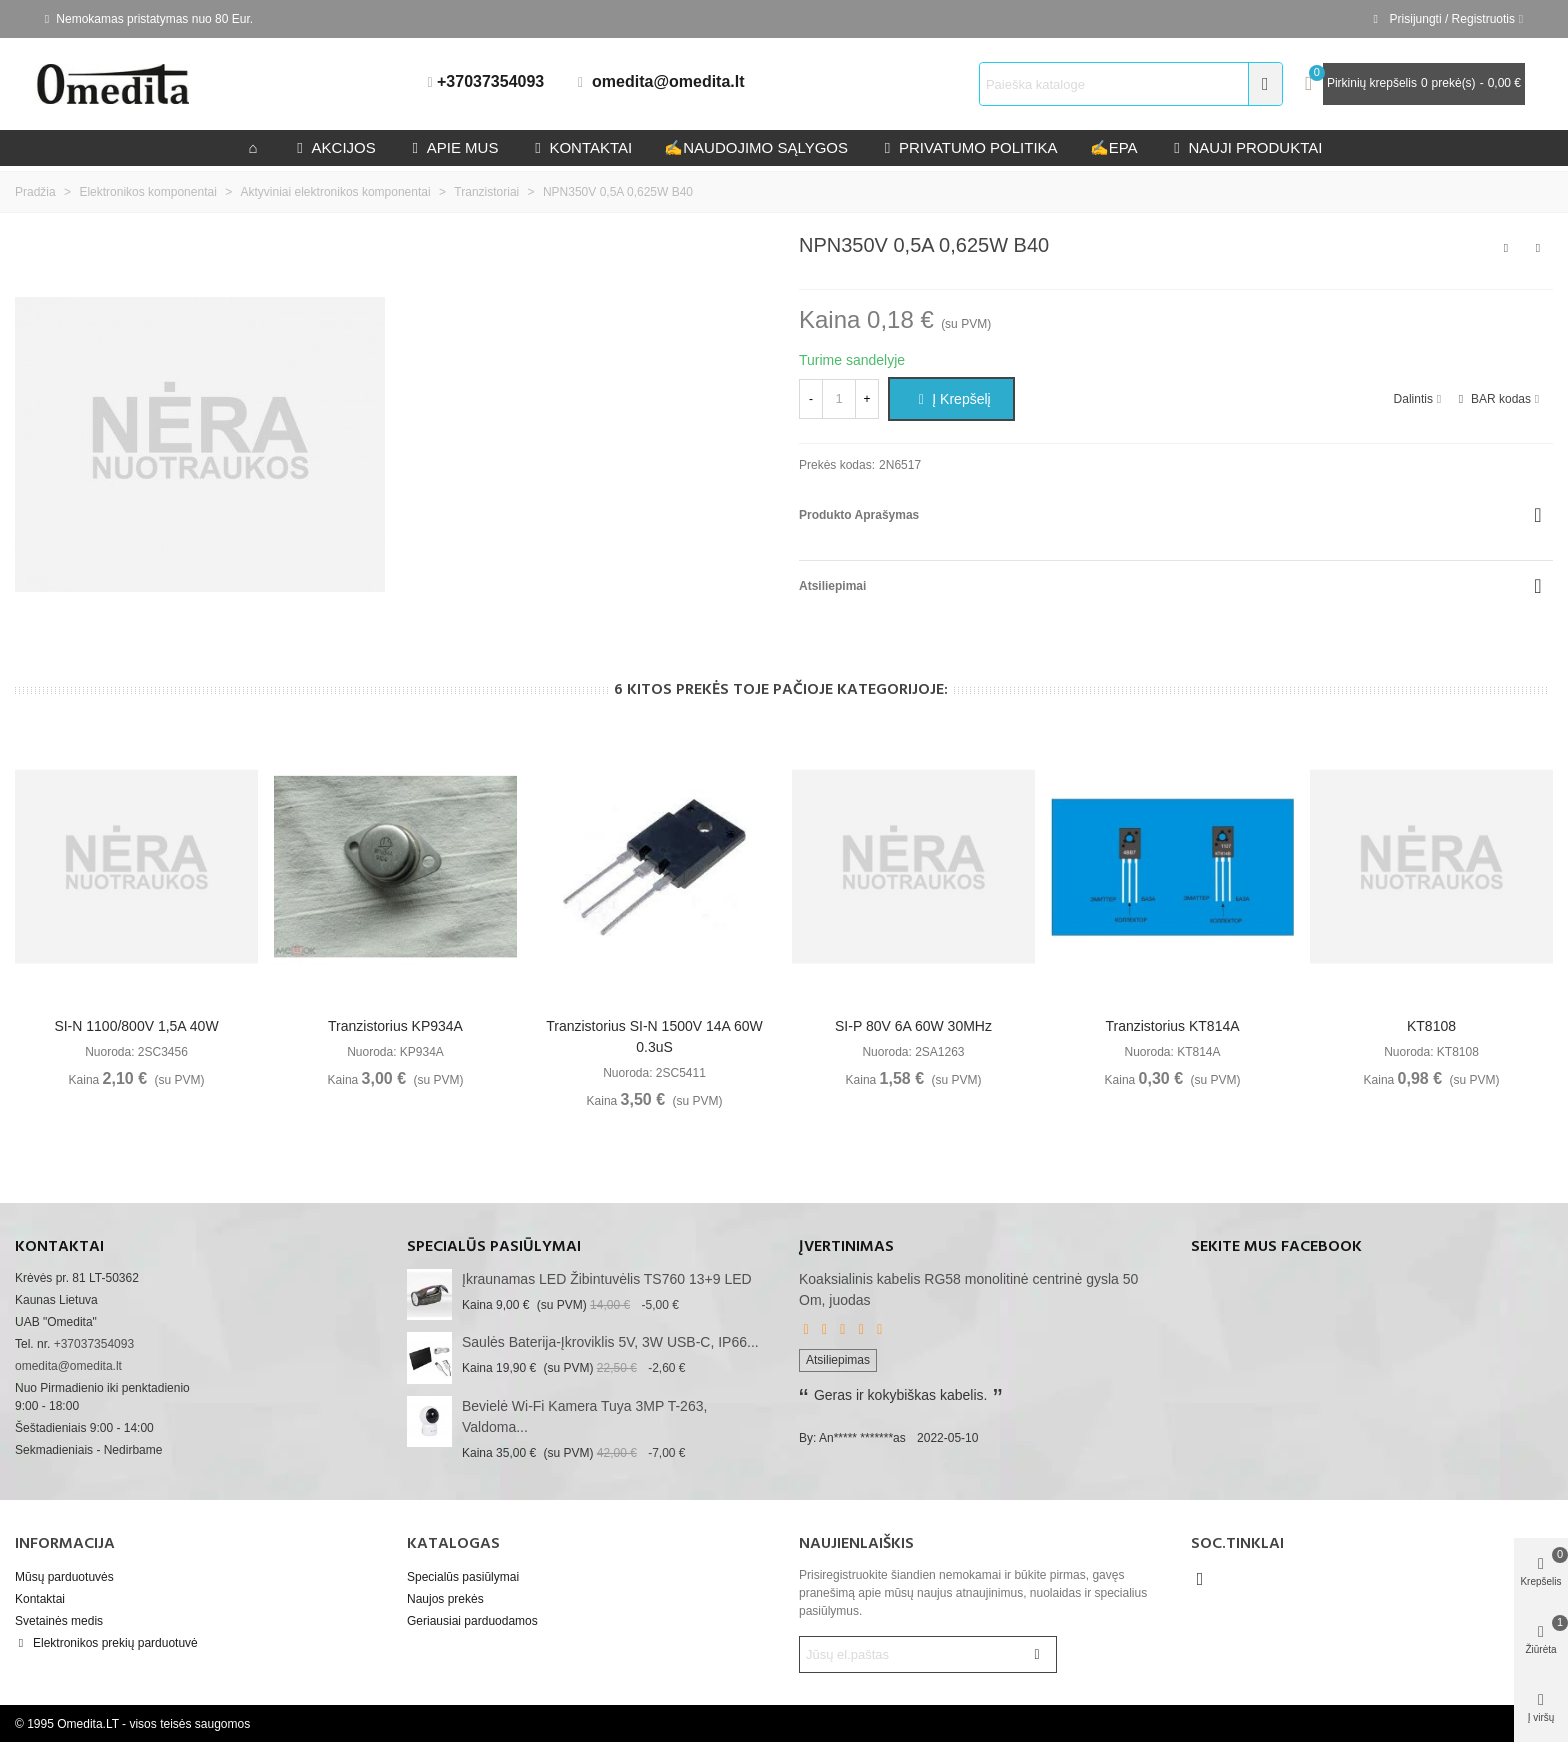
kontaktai (581, 147)
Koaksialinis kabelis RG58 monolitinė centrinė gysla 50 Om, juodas (968, 1289)
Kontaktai (40, 1599)
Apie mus (453, 147)
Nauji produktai (1246, 147)
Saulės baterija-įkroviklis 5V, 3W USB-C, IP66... (610, 1342)
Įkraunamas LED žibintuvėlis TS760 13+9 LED (607, 1279)
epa (1114, 147)
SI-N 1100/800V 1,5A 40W (136, 1026)
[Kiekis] (839, 399)
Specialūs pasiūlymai (494, 1247)
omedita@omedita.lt (668, 81)
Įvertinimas (846, 1247)
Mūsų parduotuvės (64, 1577)
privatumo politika (969, 147)
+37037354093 (490, 81)
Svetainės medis (59, 1621)
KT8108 (1431, 1026)
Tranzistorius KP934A (395, 1026)
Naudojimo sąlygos (756, 147)
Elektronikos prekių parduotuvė (106, 1643)
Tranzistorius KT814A (1172, 1026)
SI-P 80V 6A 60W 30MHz (913, 1026)
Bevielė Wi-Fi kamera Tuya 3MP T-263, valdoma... (584, 1416)
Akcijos (334, 147)
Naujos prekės (445, 1599)
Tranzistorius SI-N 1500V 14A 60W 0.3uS (654, 1036)
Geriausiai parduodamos (472, 1621)
